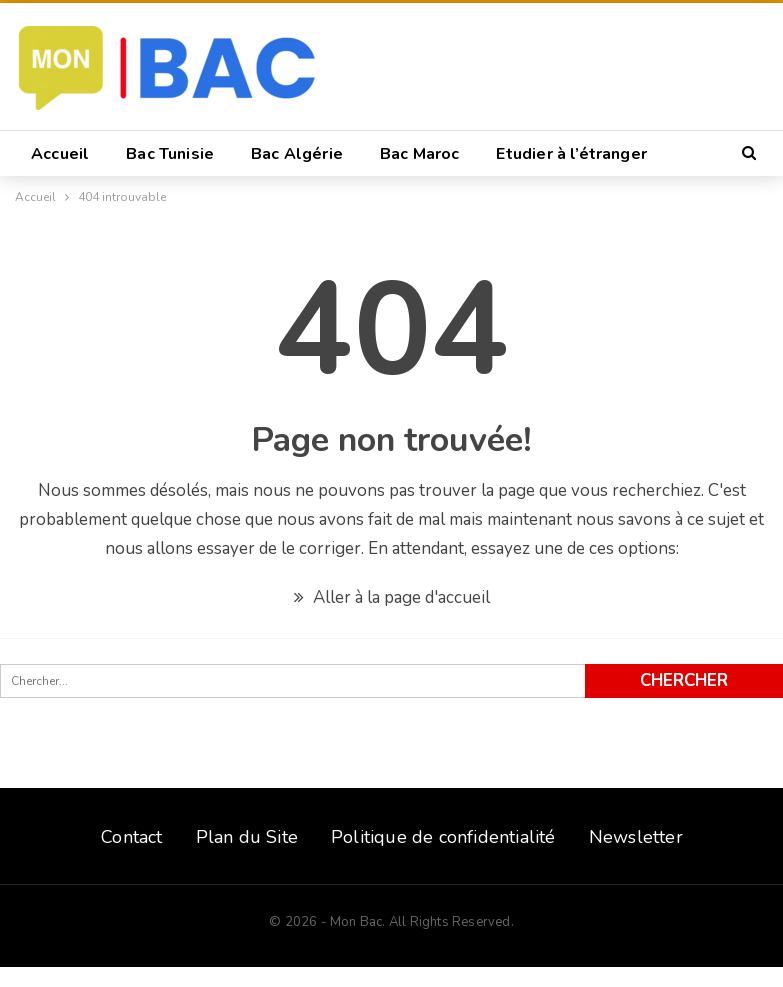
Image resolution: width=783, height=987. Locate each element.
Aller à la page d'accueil (392, 597)
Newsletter (636, 837)
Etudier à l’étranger (571, 154)
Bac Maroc (420, 154)
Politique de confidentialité (443, 837)
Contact (131, 837)
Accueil (60, 154)
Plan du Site (247, 837)
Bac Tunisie (170, 154)
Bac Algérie (297, 154)
